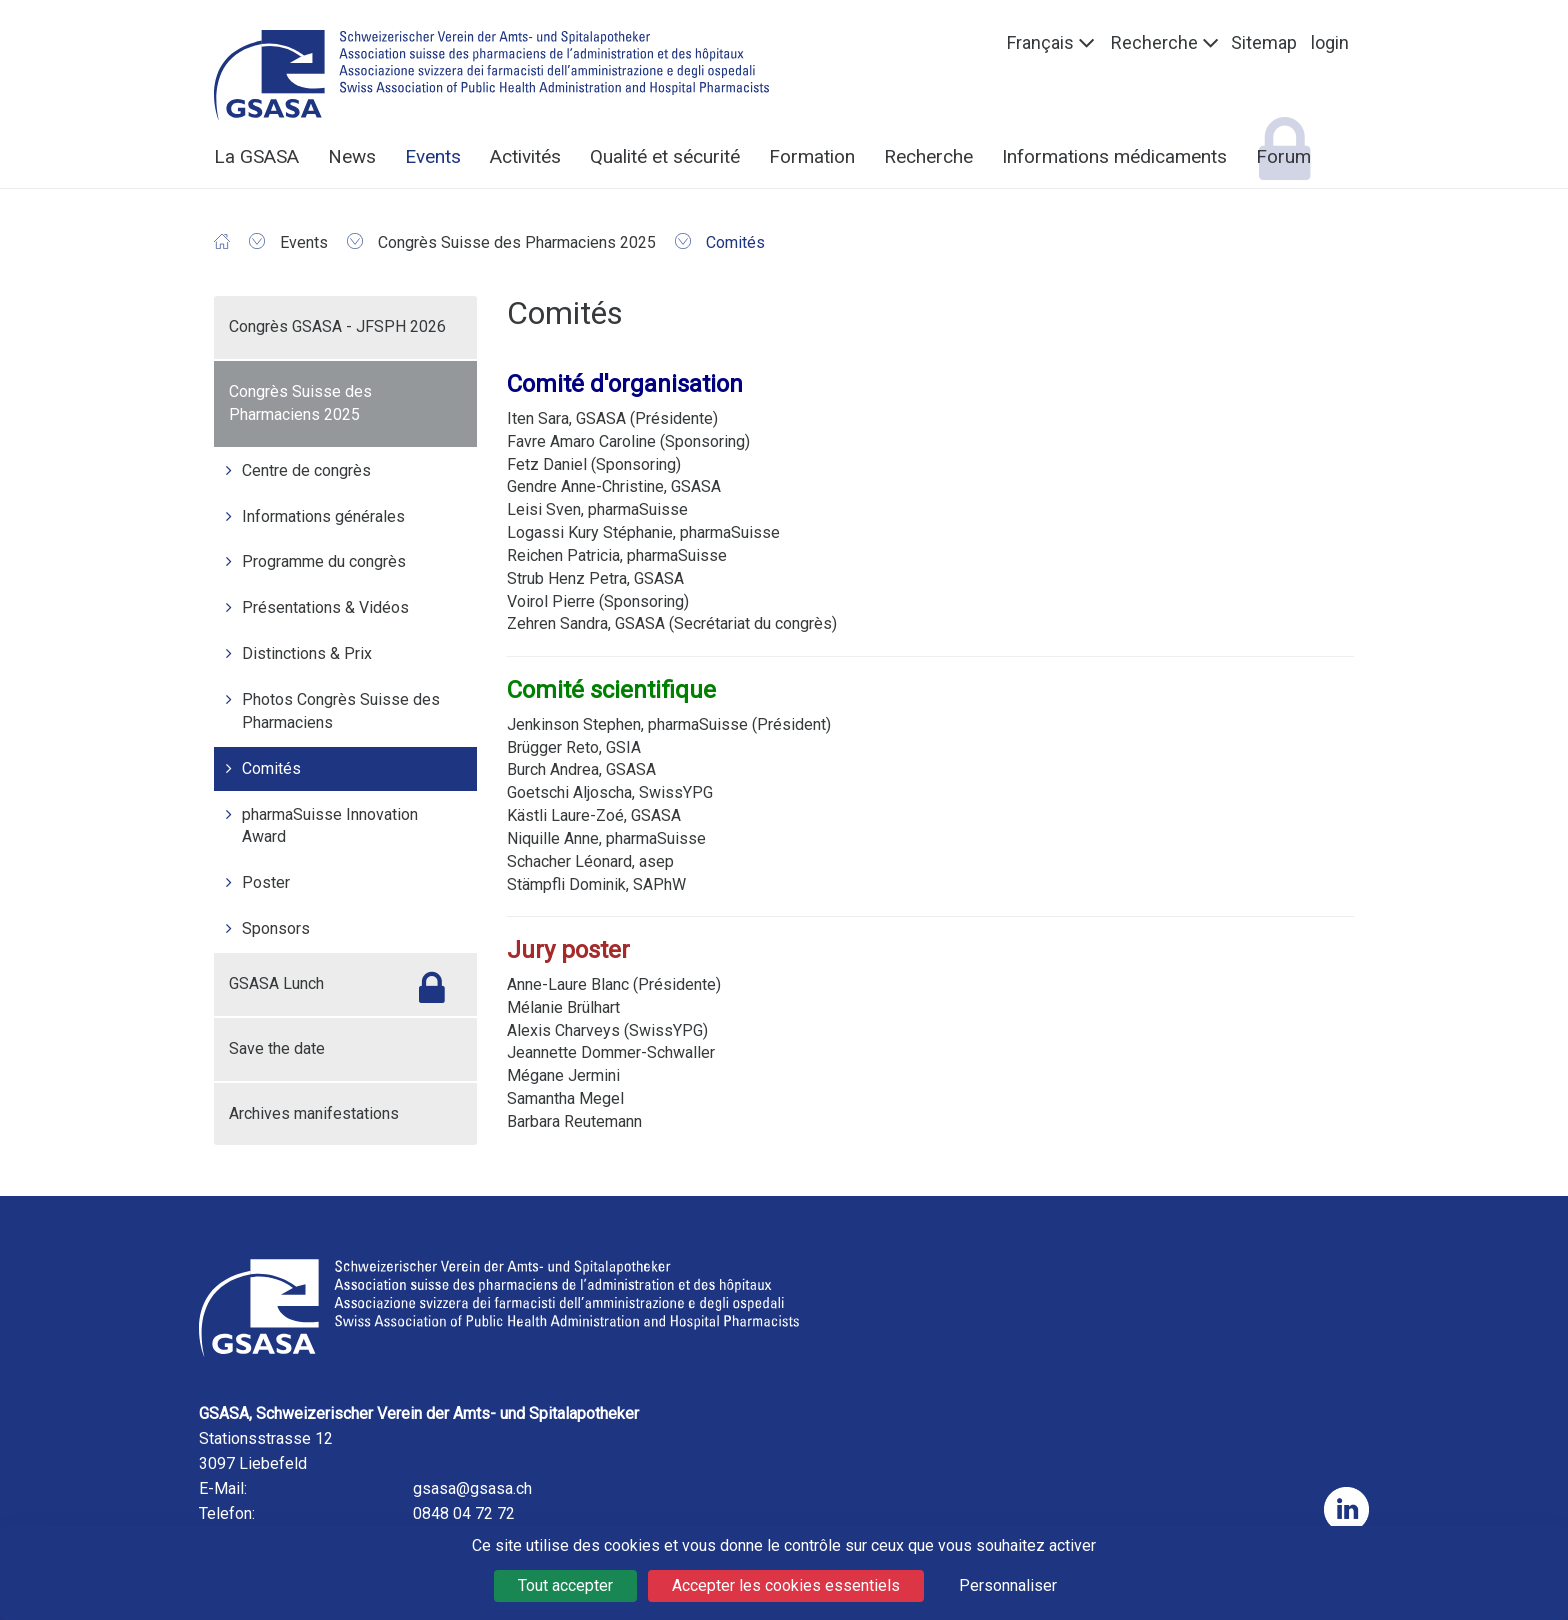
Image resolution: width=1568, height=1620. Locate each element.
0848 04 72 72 (464, 1513)
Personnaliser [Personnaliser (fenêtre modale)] (1008, 1585)
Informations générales (323, 516)
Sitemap (1264, 42)
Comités (271, 768)
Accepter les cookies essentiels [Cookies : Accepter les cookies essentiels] (786, 1585)
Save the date (277, 1048)
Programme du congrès (324, 561)
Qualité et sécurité (665, 156)
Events (433, 156)
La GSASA (256, 156)
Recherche (1154, 42)
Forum (1283, 156)
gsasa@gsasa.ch (472, 1488)
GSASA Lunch (276, 983)
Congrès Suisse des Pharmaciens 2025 (300, 403)
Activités (525, 156)
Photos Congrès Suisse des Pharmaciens (341, 711)
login (1330, 42)
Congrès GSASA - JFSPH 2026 (337, 326)
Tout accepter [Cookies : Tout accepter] (565, 1585)
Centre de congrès (306, 470)
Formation (812, 156)
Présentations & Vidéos (325, 607)
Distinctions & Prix (307, 653)
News (352, 156)
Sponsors (276, 928)
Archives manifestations (314, 1113)
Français (1040, 42)
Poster (266, 882)
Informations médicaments (1114, 156)
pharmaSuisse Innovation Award (330, 826)
